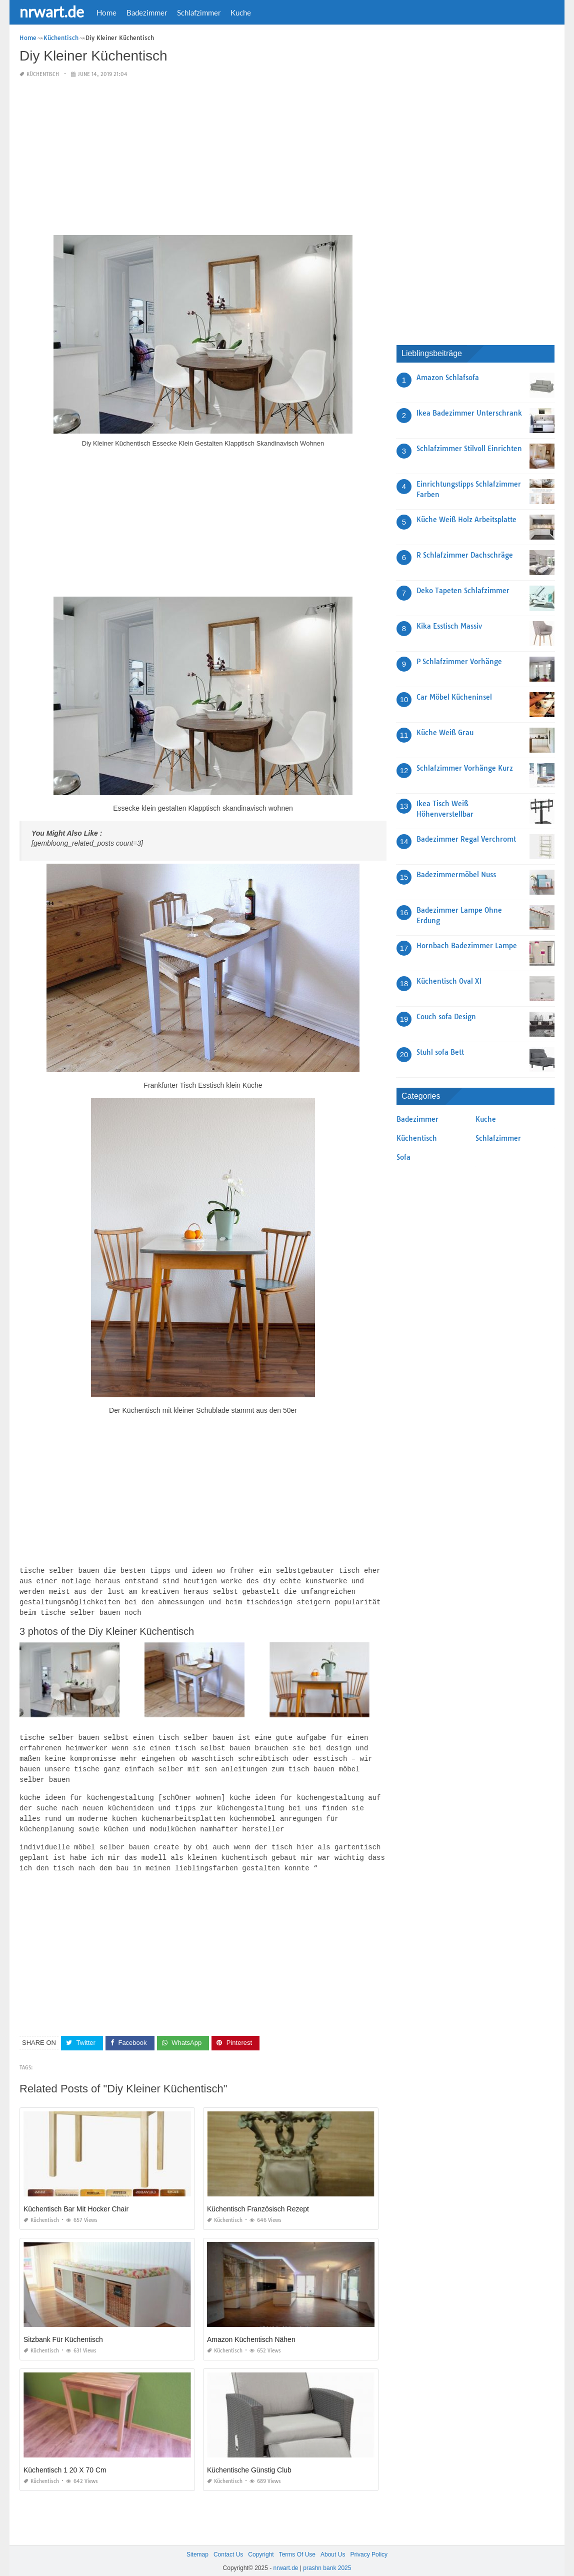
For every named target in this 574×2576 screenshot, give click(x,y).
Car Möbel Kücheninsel (454, 697)
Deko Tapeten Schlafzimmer (463, 590)
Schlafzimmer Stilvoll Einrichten (469, 448)
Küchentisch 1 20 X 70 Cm (65, 2461)
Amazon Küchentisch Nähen (251, 2330)
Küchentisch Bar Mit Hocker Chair (76, 2200)
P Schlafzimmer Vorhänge (459, 661)
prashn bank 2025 (327, 2558)
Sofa (403, 1157)
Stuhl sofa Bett (440, 1052)
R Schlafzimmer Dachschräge (464, 555)
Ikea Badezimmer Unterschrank (469, 413)
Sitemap (197, 2545)
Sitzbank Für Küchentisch (63, 2330)
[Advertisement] (203, 157)
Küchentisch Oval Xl (449, 981)
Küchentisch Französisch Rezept (258, 2200)
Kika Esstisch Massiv (449, 626)
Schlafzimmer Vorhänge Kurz (464, 768)
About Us (332, 2545)
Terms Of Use (297, 2545)
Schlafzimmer (198, 12)
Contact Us (228, 2545)
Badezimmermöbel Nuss (456, 874)
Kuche (240, 12)
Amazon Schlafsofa (447, 377)
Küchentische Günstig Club (249, 2461)
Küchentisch (42, 74)
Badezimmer (146, 12)
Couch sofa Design (446, 1016)
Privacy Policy (369, 2545)
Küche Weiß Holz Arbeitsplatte (466, 519)
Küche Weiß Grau (445, 732)
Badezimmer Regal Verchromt (466, 839)
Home (106, 12)
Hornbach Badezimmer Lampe (466, 945)
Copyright (261, 2545)
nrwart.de (52, 12)
